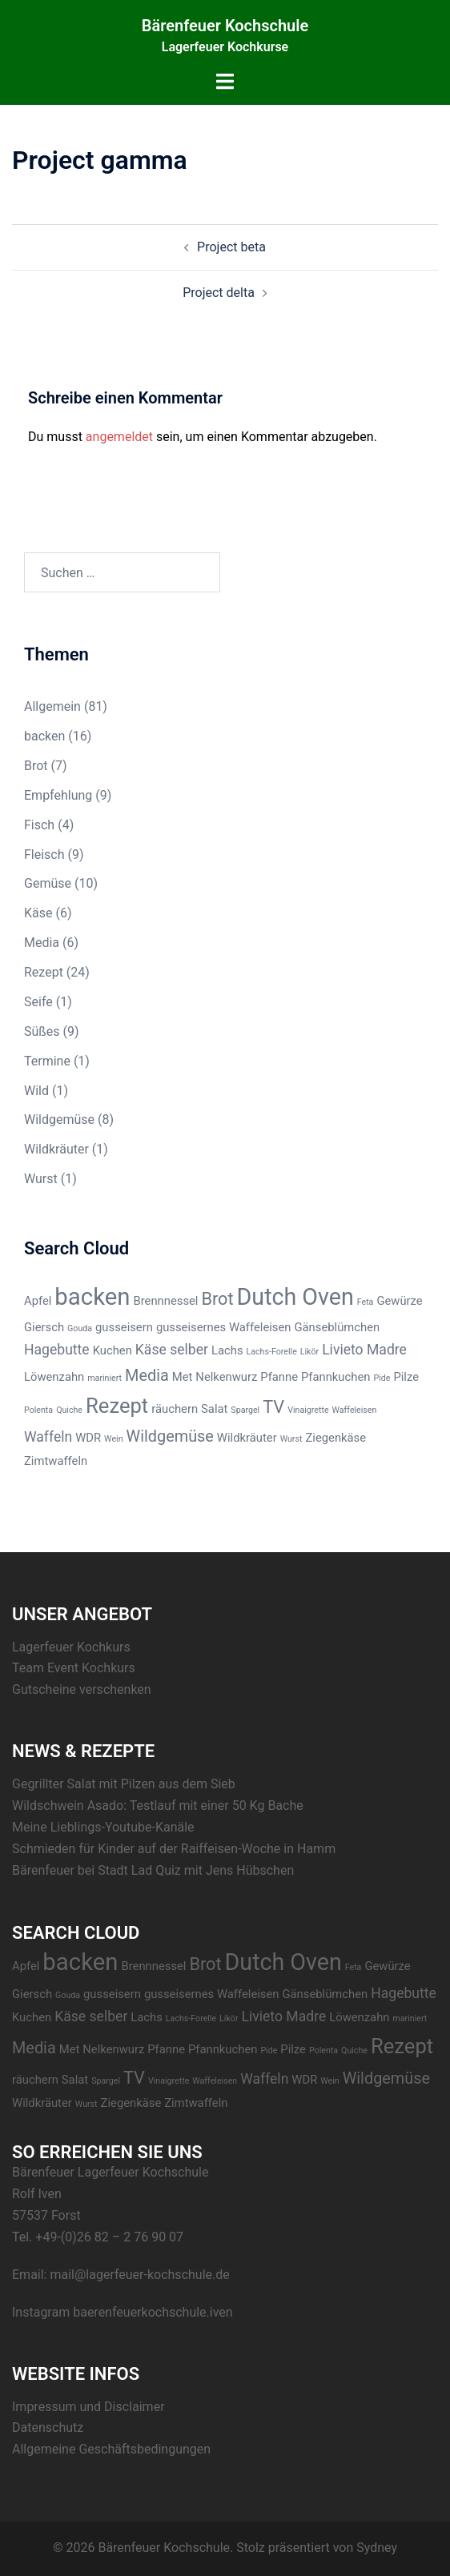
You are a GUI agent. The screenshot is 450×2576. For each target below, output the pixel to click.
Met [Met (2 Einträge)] (182, 1377)
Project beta (231, 247)
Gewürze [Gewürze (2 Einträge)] (399, 1301)
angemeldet (119, 436)
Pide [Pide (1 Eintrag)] (381, 1378)
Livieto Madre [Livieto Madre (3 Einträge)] (364, 1350)
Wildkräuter (56, 1149)
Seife (38, 1001)
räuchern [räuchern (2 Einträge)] (174, 1409)
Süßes (42, 1031)
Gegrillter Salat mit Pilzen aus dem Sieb (123, 1784)
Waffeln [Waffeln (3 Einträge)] (48, 1437)
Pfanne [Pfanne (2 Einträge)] (279, 1377)
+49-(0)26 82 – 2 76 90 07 (109, 2237)
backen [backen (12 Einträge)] (92, 1296)
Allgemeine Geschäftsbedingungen (111, 2449)
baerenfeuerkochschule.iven (153, 2312)
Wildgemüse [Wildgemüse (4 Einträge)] (170, 1436)
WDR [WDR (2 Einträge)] (88, 1437)
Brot (36, 765)
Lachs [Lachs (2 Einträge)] (227, 1350)
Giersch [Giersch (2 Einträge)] (44, 1327)
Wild (36, 1090)
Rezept (43, 972)
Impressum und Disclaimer (88, 2406)
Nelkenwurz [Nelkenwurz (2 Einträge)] (226, 1377)
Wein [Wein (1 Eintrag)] (113, 1439)
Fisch (39, 825)
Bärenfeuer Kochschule (225, 25)
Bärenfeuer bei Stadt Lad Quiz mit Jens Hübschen (153, 1870)
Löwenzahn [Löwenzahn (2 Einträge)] (54, 1377)
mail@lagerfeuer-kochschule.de (139, 2274)
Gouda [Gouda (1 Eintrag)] (79, 1328)
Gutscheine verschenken (81, 1689)
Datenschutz (47, 2427)
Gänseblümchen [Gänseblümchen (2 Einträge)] (337, 1327)
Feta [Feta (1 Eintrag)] (365, 1302)
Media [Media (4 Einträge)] (147, 1375)
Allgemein (52, 706)
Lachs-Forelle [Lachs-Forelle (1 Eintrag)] (272, 1351)
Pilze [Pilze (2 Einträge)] (406, 1377)
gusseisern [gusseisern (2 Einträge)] (124, 1327)
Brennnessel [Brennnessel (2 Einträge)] (165, 1301)
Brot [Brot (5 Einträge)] (217, 1299)
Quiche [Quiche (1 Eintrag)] (69, 1410)
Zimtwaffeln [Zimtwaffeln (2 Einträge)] (55, 1461)
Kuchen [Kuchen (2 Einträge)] (112, 1350)
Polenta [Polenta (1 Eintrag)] (38, 1410)
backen (44, 736)
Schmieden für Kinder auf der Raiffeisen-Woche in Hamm (173, 1848)
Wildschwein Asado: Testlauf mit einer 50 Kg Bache (157, 1805)
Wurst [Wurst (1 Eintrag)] (291, 1439)
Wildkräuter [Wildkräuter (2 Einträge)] (247, 1437)
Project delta (219, 292)
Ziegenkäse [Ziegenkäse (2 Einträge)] (335, 1437)
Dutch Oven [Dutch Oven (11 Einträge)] (295, 1296)
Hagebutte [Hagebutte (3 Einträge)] (57, 1350)
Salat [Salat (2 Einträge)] (214, 1409)
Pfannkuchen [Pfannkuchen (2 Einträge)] (335, 1377)
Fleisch (44, 854)
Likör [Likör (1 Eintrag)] (309, 1351)
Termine (47, 1061)
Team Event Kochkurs (73, 1667)
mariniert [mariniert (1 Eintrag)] (104, 1378)
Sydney (376, 2547)
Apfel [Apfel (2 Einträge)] (37, 1301)
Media (41, 942)
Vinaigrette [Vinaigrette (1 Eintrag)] (307, 1410)
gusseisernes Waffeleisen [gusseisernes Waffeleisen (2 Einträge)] (223, 1327)
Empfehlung (58, 795)
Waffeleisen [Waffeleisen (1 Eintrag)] (354, 1410)
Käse (38, 913)
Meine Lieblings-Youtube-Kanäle (103, 1827)
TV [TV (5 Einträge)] (273, 1407)
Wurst (41, 1178)
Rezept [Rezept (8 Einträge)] (117, 1406)
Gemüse (47, 883)
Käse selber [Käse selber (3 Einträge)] (171, 1350)
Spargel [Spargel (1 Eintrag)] (245, 1410)
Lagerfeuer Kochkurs (71, 1647)
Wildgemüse (59, 1119)
